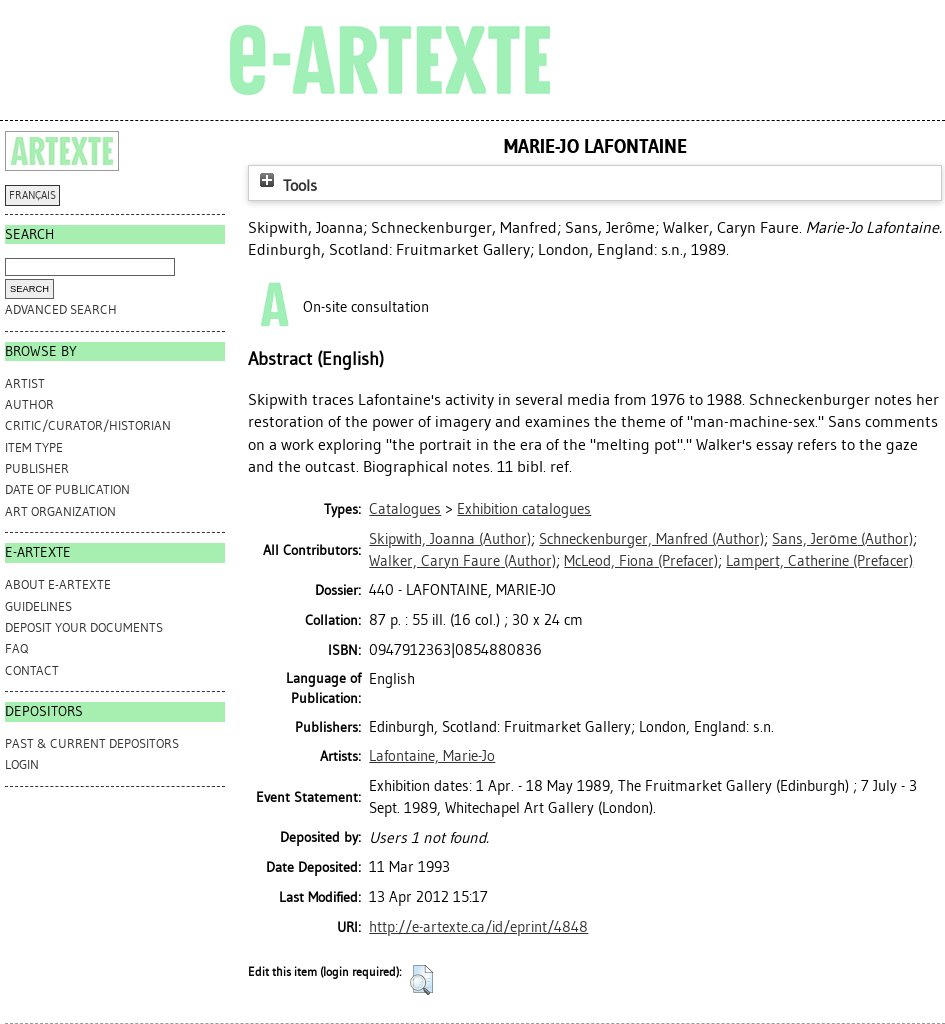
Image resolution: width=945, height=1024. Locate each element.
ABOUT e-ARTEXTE (58, 584)
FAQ (16, 648)
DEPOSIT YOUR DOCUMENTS (84, 627)
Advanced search (61, 309)
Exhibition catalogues (524, 509)
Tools (286, 185)
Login (22, 764)
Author (29, 404)
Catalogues (405, 509)
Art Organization (60, 511)
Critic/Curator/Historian (88, 425)
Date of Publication (67, 489)
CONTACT (32, 670)
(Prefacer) (641, 561)
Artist (25, 383)
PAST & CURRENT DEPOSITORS (92, 743)
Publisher (37, 468)
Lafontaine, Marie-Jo (432, 756)
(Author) (450, 539)
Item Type (34, 447)
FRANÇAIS (32, 195)
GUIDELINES (38, 606)
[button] (421, 980)
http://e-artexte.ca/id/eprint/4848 (478, 927)
